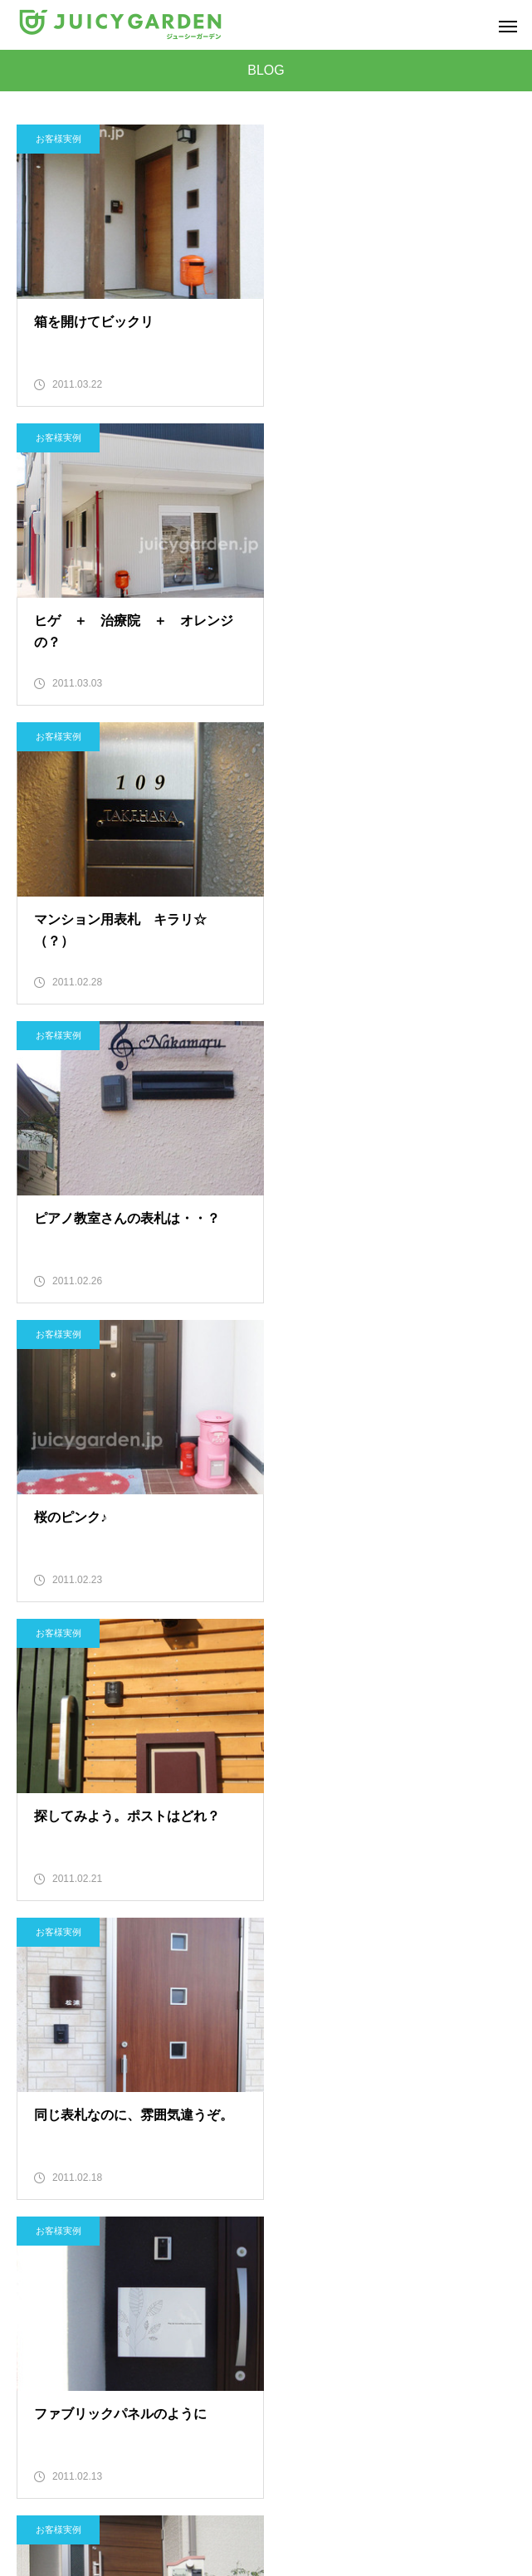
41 (246, 2080)
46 (449, 2080)
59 (490, 2122)
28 (205, 2039)
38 (124, 2080)
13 (83, 1997)
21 (409, 1997)
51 (165, 2122)
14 (124, 1997)
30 (287, 2039)
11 (490, 1956)
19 (327, 1997)
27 (165, 2039)
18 (287, 1997)
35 (490, 2039)
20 (368, 1997)
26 (124, 2039)
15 (165, 1997)
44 (368, 2080)
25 (83, 2039)
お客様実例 (58, 139)
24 (43, 2039)
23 (490, 1997)
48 (43, 2122)
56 (368, 2122)
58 (449, 2122)
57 (409, 2122)
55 (327, 2122)
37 (83, 2080)
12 (43, 1997)
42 (287, 2080)
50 (124, 2122)
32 (368, 2039)
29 (246, 2039)
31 (327, 2039)
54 (287, 2122)
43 (327, 2080)
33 (409, 2039)
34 (449, 2039)
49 (83, 2122)
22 (449, 1997)
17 (246, 1997)
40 (205, 2080)
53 (246, 2122)
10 (449, 1956)
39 (165, 2080)
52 (205, 2122)
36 (43, 2080)
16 (205, 1997)
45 (409, 2080)
